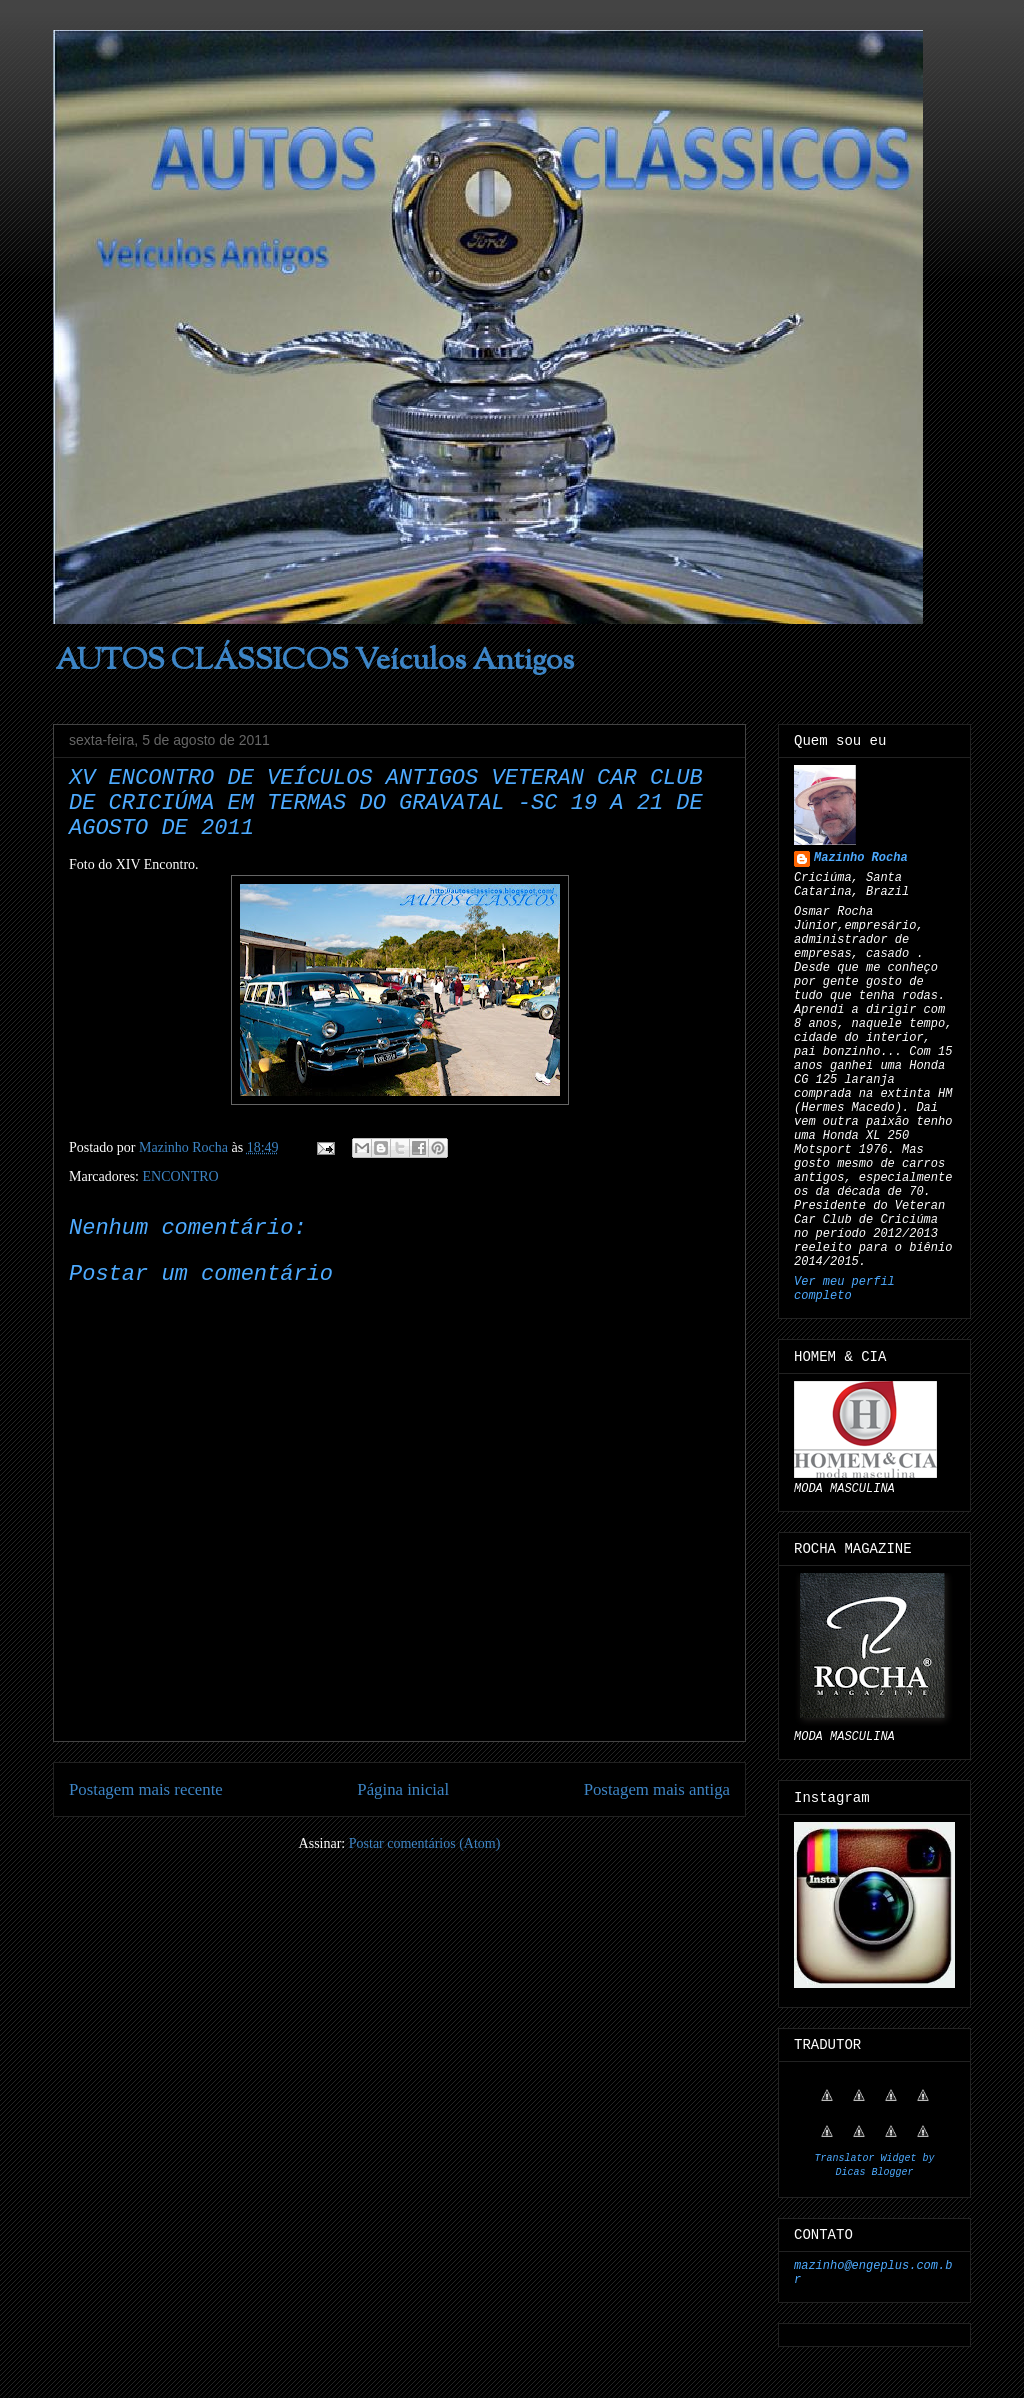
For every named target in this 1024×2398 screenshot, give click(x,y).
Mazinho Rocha (861, 858)
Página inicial (403, 1789)
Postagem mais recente (146, 1789)
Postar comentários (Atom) (425, 1843)
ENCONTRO (180, 1176)
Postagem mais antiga (657, 1789)
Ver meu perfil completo (844, 1289)
